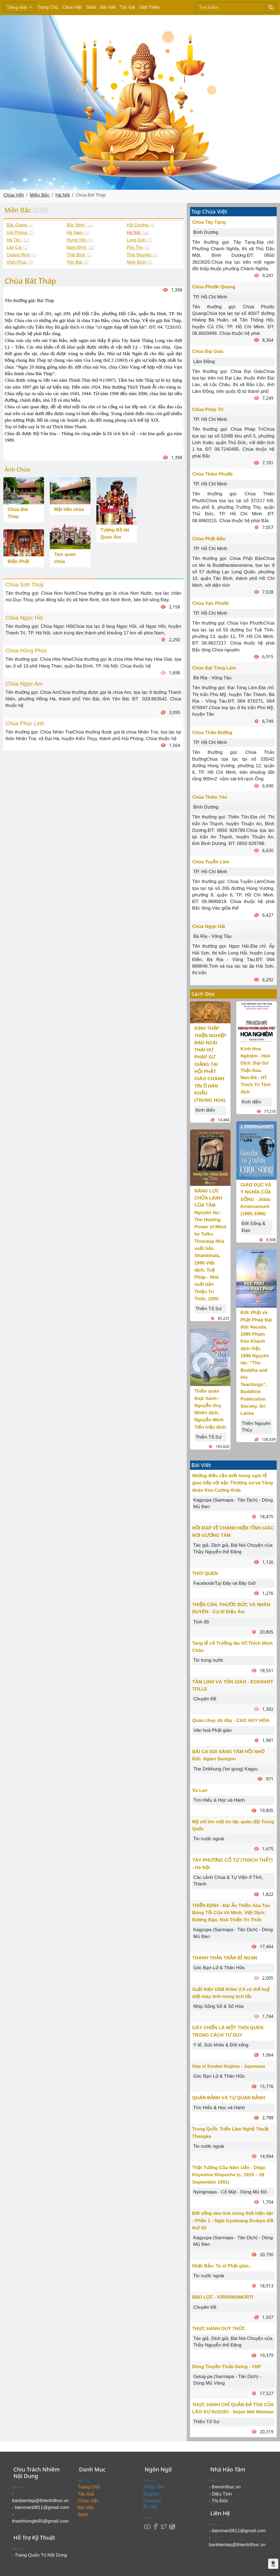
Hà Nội (63, 195)
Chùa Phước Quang (213, 286)
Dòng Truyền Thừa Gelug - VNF (226, 2366)
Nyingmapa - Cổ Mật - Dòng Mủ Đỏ (230, 2192)
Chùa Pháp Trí (207, 409)
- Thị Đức (218, 2500)
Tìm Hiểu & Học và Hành (219, 1800)
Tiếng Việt (17, 7)
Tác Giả (127, 7)
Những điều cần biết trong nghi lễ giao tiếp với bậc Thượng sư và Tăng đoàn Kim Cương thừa (232, 1483)
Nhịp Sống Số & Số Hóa (218, 2006)
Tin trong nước (208, 1660)
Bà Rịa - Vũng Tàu (212, 677)
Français (152, 2500)
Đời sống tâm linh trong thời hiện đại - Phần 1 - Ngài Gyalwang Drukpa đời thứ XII (232, 2220)
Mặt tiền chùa (69, 509)
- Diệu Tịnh (220, 2494)
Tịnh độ (201, 1622)
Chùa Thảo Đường (212, 732)
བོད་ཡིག (150, 2507)
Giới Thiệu (149, 7)
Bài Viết (107, 7)
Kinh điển (205, 1110)
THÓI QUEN (205, 1573)
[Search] (231, 7)
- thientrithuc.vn (225, 2486)
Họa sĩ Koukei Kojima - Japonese (228, 2066)
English (151, 2494)
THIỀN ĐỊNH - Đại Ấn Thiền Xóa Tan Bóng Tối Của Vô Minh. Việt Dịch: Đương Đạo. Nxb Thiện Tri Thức (231, 1913)
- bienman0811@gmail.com (40, 2507)
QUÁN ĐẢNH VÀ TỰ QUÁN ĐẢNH (228, 2097)
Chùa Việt (72, 7)
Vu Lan (200, 1790)
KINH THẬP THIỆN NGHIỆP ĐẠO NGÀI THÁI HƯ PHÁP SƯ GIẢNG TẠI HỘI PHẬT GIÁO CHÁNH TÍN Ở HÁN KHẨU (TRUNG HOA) (210, 1064)
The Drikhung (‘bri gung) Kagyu (225, 1769)
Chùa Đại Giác (208, 351)
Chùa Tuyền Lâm (210, 861)
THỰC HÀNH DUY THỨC (219, 2328)
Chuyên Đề (205, 1698)
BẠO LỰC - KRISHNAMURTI (222, 2297)
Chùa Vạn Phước (210, 603)
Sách (91, 7)
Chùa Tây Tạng (209, 222)
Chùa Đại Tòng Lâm (214, 668)
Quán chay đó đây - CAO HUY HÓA (230, 1720)
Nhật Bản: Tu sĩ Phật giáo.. (221, 2266)
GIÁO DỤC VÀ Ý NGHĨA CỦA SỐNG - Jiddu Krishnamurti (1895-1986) (256, 1199)
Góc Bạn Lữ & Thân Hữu (219, 1967)
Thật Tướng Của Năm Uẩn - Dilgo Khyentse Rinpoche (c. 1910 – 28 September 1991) (228, 2175)
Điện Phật (19, 561)
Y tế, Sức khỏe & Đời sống (221, 2045)
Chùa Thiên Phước (212, 474)
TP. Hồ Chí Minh (210, 297)
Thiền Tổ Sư (208, 1308)
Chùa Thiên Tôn (209, 797)
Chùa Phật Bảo (209, 538)
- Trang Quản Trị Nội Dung (39, 2555)
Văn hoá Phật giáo (212, 1730)
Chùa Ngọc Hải (208, 926)
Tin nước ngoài (208, 1838)
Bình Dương (205, 232)
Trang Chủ (47, 7)
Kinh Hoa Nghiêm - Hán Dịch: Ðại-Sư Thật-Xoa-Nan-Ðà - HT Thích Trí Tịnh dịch (256, 1070)
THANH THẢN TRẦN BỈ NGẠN (224, 1957)
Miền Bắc (39, 195)
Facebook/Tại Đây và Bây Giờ (224, 1583)
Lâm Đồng (204, 361)
